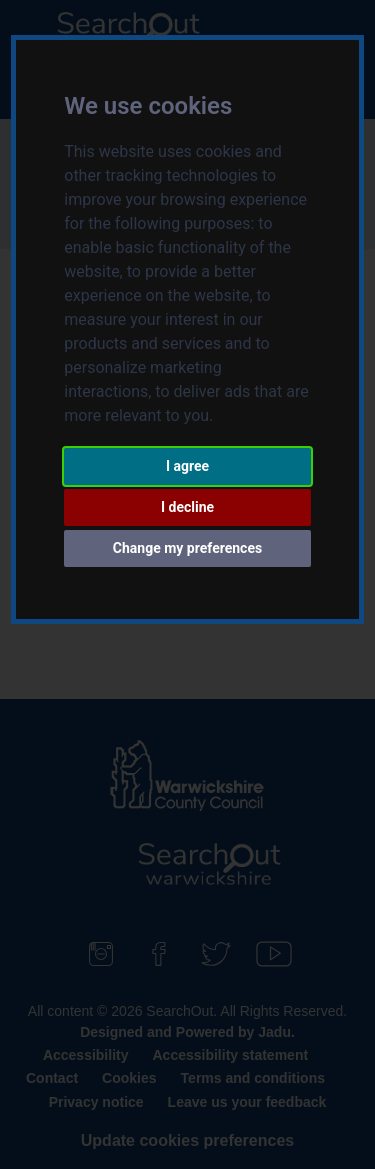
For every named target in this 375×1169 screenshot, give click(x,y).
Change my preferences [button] (187, 548)
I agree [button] (187, 466)
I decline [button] (187, 507)
